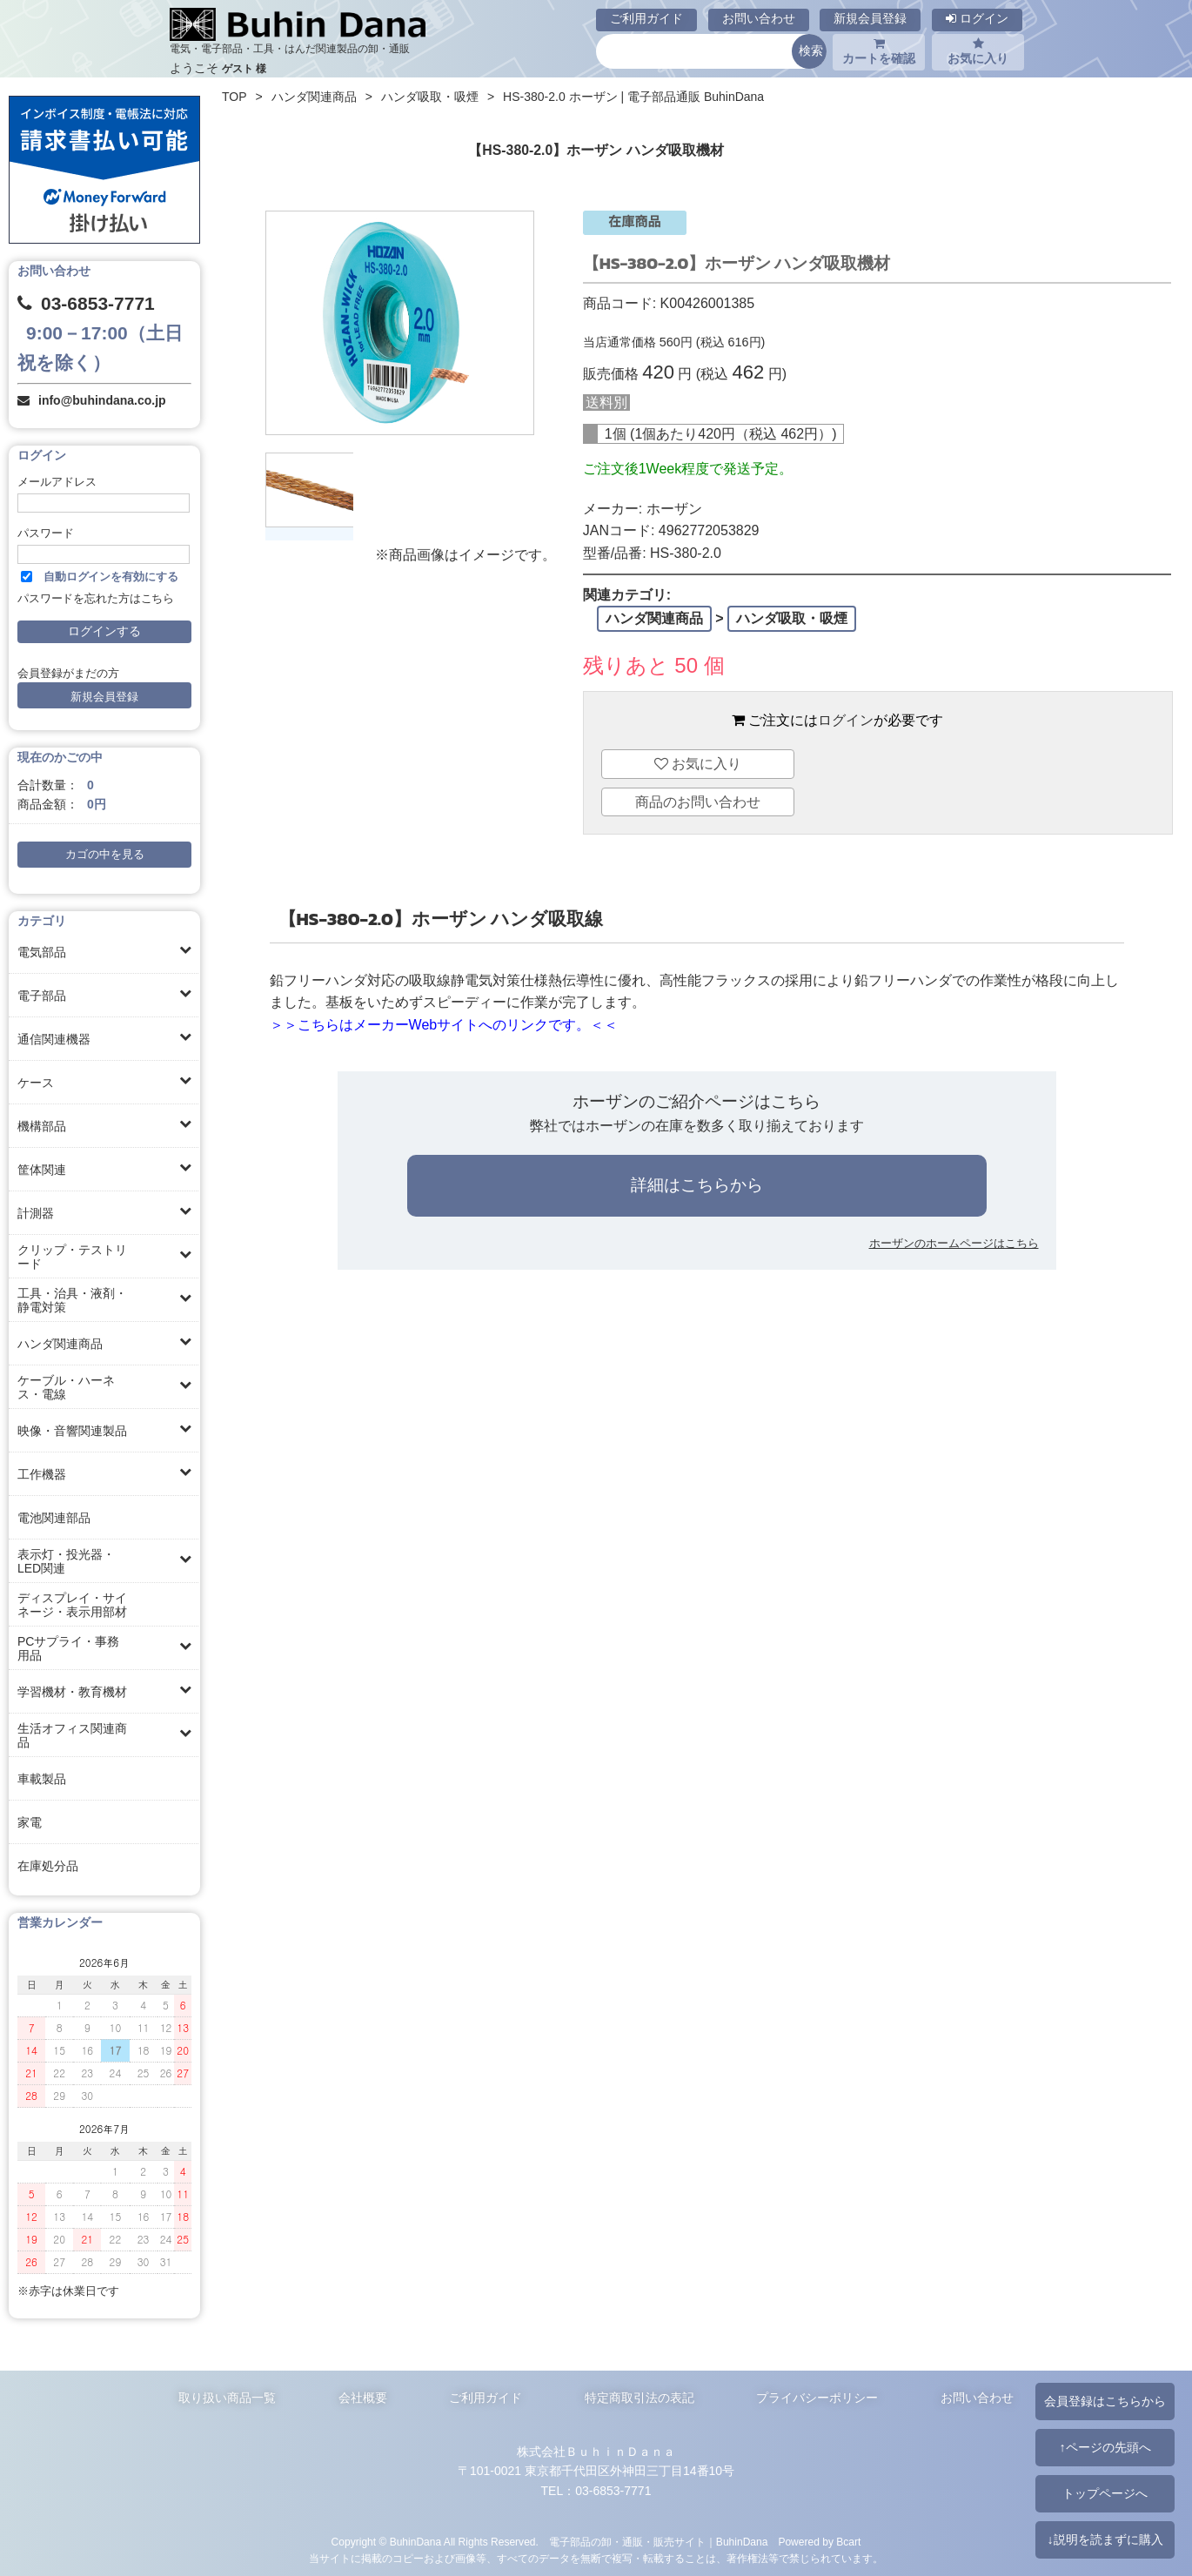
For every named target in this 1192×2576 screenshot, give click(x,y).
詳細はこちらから (697, 1185)
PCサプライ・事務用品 (68, 1648)
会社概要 (362, 2398)
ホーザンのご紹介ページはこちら (696, 1101)
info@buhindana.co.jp (102, 400)
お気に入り (978, 51)
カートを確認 (878, 51)
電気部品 (41, 952)
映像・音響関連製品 (72, 1431)
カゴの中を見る (104, 855)
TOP (234, 97)
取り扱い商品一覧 (227, 2398)
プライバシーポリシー (817, 2398)
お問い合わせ (758, 18)
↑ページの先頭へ (1104, 2447)
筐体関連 (41, 1170)
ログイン (977, 18)
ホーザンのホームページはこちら (954, 1243)
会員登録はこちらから (1105, 2401)
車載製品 (41, 1779)
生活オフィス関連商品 (72, 1735)
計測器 (35, 1213)
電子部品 (41, 996)
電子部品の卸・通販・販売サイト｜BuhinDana (659, 2542)
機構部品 (41, 1126)
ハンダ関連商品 (60, 1344)
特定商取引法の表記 (639, 2398)
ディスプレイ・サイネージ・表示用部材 (72, 1605)
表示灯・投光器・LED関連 (66, 1561)
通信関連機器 (53, 1039)
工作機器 (41, 1474)
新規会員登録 (870, 18)
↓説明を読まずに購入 (1104, 2539)
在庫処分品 (47, 1866)
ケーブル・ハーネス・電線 (66, 1387)
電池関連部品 (53, 1518)
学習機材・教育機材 (72, 1692)
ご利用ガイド (646, 18)
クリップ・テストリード (72, 1257)
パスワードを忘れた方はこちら (95, 599)
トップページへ (1105, 2493)
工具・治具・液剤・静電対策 (72, 1300)
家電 (29, 1822)
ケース (35, 1083)
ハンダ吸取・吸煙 (430, 97)
